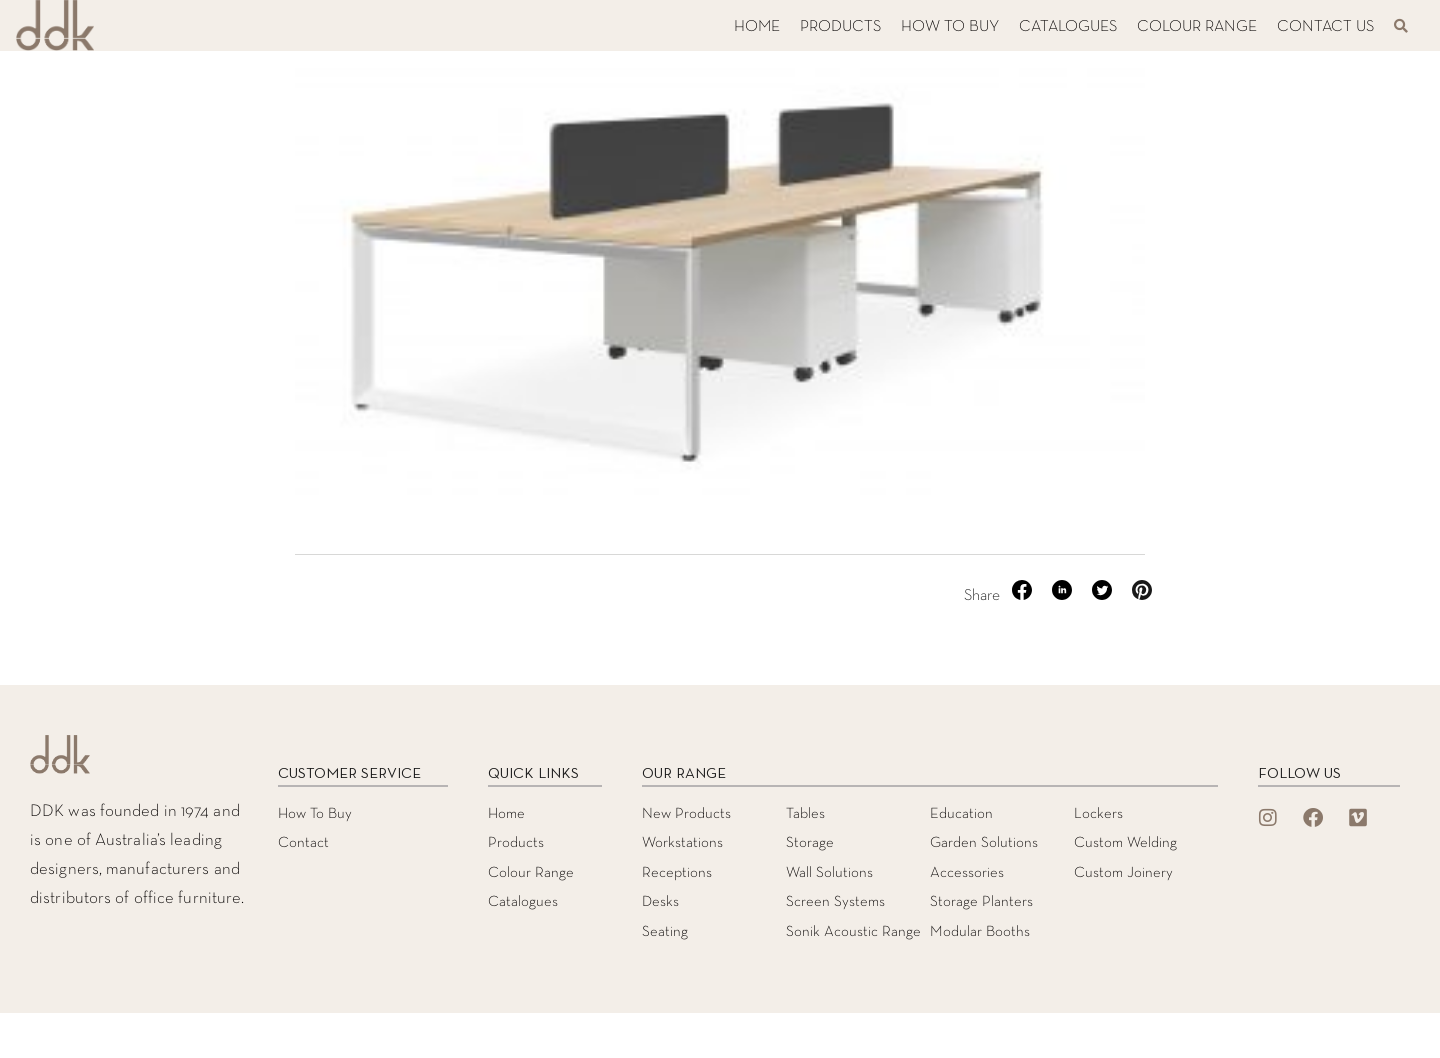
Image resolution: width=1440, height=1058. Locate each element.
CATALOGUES (1068, 27)
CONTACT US (1325, 27)
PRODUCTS (840, 27)
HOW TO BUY (950, 27)
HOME (757, 27)
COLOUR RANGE (1197, 27)
